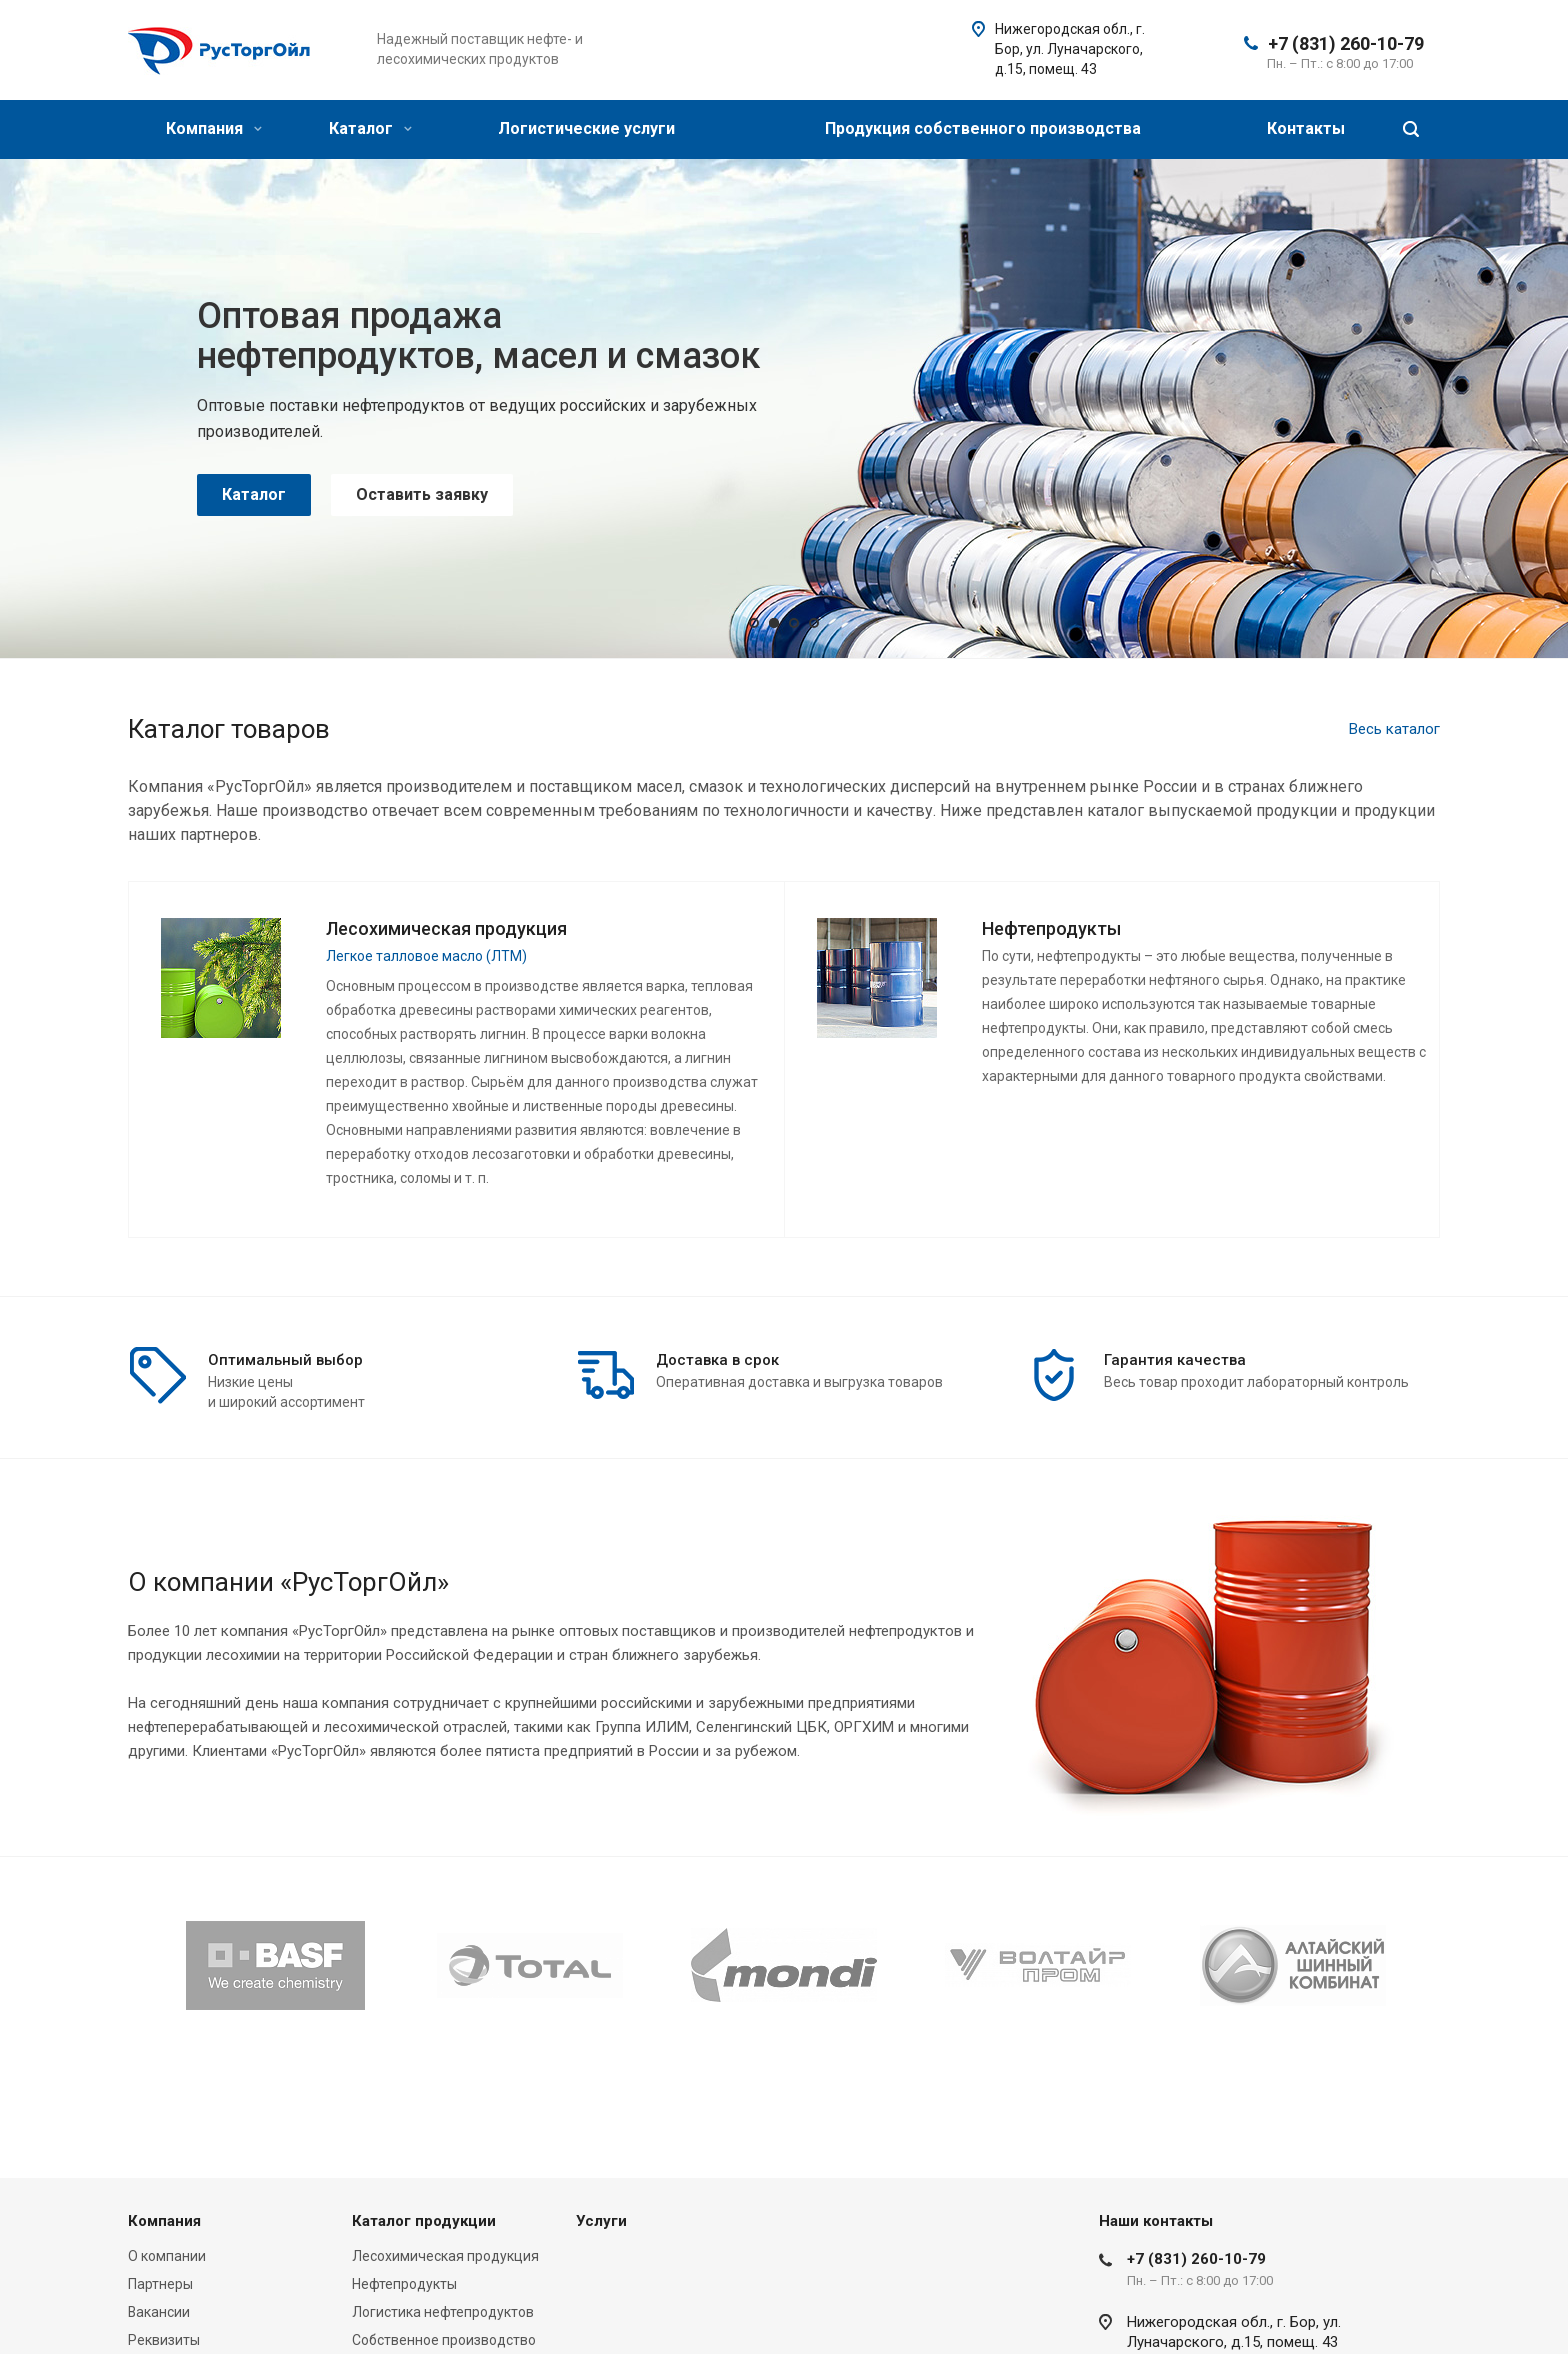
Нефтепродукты (404, 2284)
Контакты (1306, 128)
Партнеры (160, 2284)
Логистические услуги (586, 128)
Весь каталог (1394, 729)
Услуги (601, 2221)
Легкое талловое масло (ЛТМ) (426, 956)
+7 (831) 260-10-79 (1346, 43)
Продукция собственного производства (983, 128)
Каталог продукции (424, 2221)
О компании (167, 2256)
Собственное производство (444, 2340)
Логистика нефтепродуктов (443, 2312)
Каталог (370, 128)
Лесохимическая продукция (445, 2256)
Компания (214, 128)
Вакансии (159, 2312)
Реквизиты (164, 2340)
